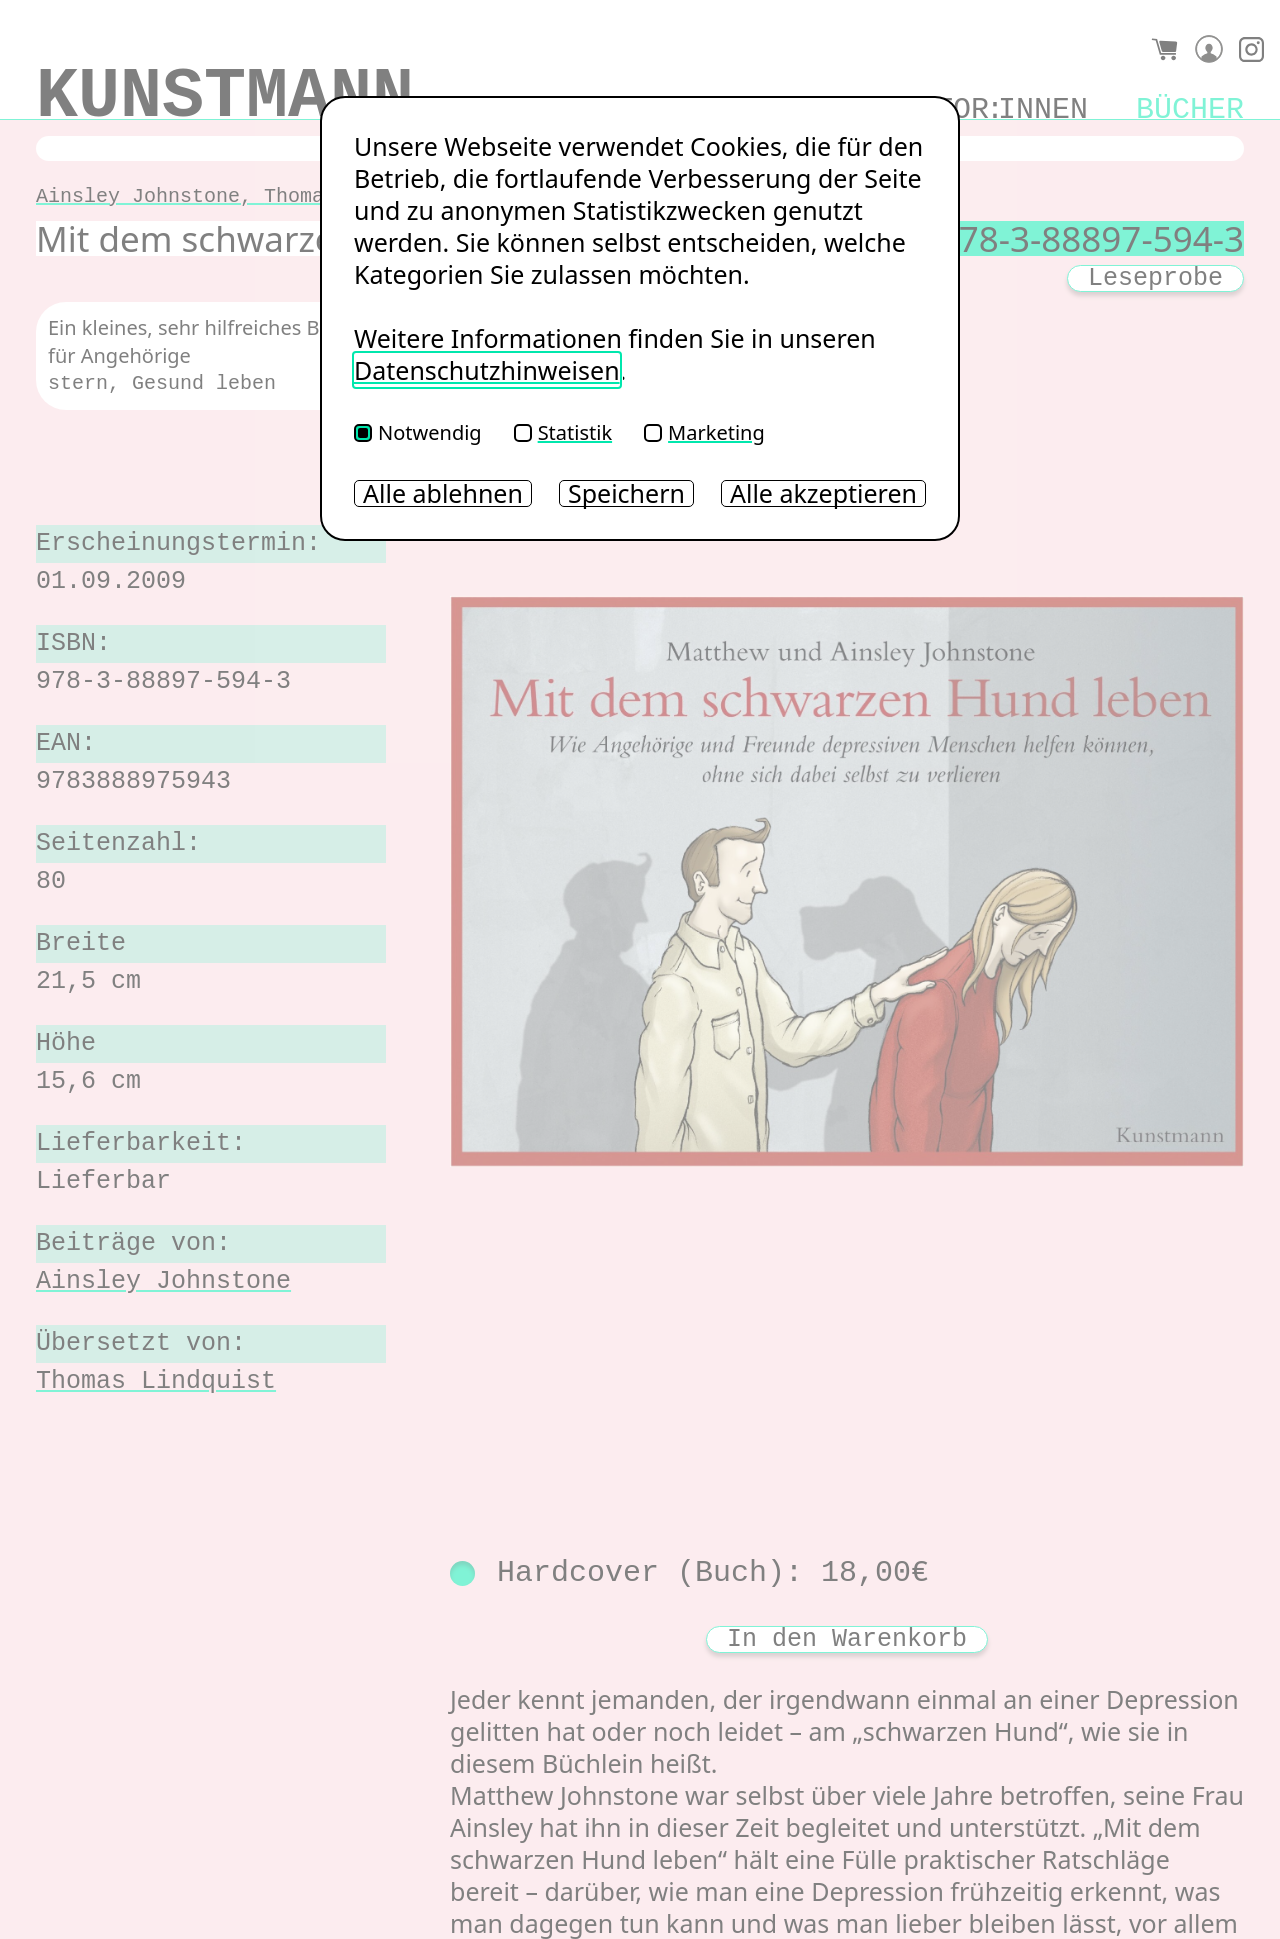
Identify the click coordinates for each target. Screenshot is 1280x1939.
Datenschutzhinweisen (487, 370)
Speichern (626, 493)
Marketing (704, 432)
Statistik (563, 432)
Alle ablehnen (443, 493)
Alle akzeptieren (823, 493)
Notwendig (418, 432)
